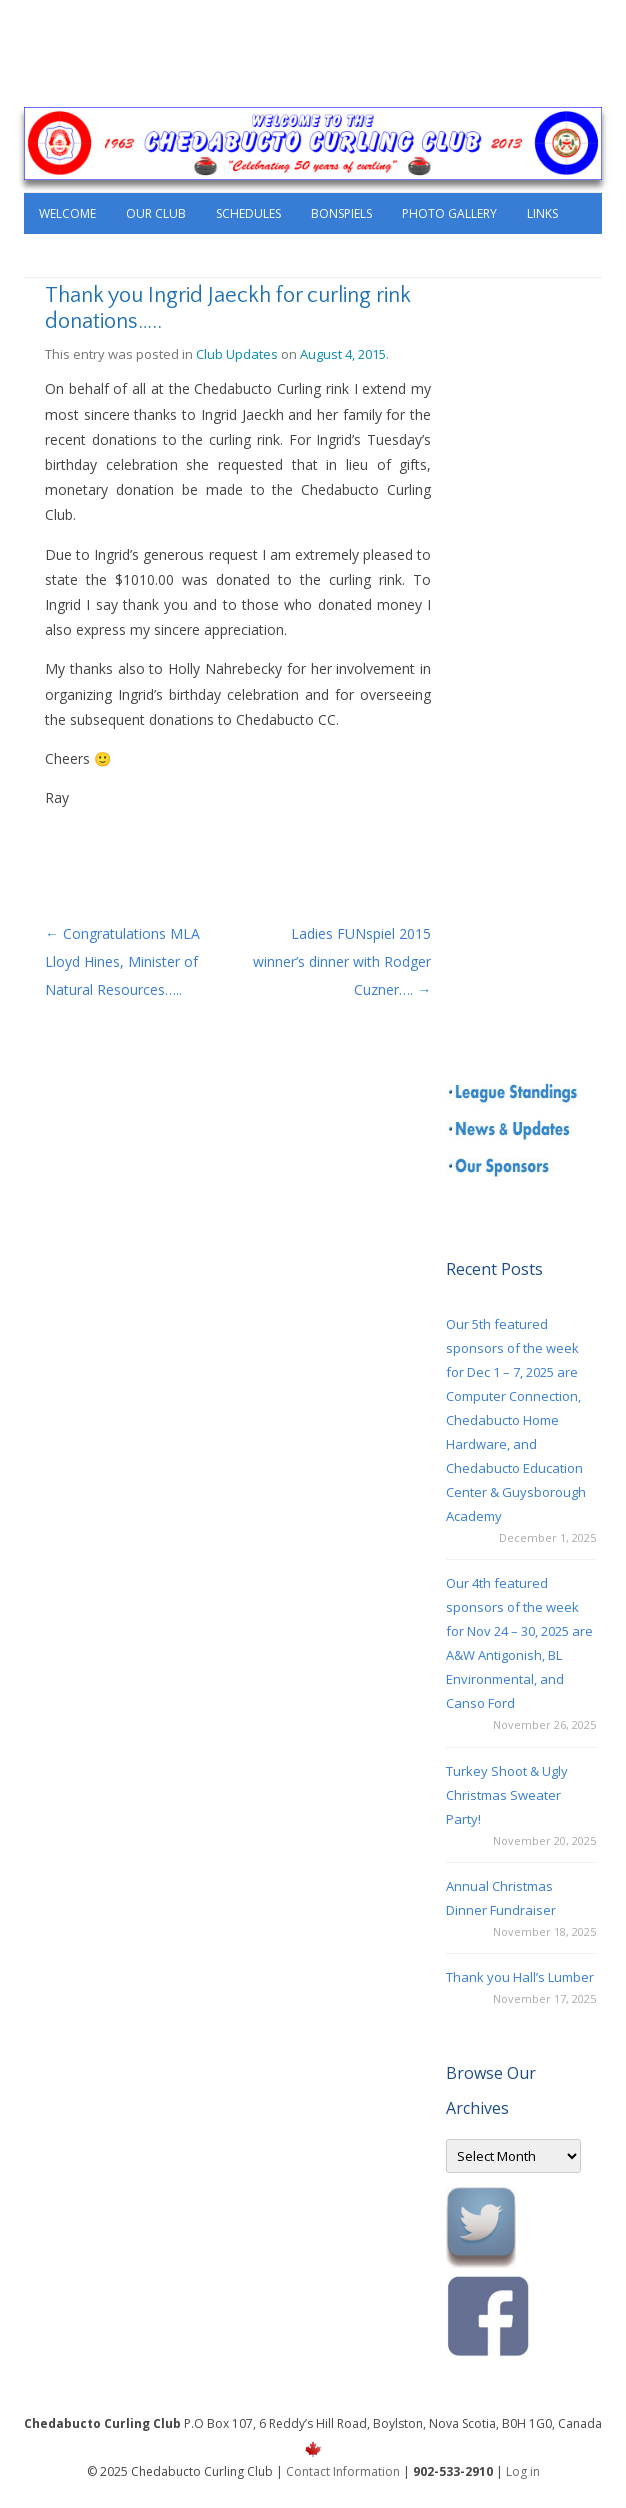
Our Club (156, 213)
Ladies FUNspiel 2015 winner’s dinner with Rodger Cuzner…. (342, 961)
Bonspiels (341, 213)
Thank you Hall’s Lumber (520, 1977)
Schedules (248, 213)
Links (542, 213)
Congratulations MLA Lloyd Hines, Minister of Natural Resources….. (122, 961)
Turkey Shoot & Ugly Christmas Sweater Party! (507, 1795)
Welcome (67, 213)
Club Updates (237, 354)
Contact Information (343, 2471)
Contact (67, 255)
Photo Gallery (449, 213)
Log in (523, 2471)
